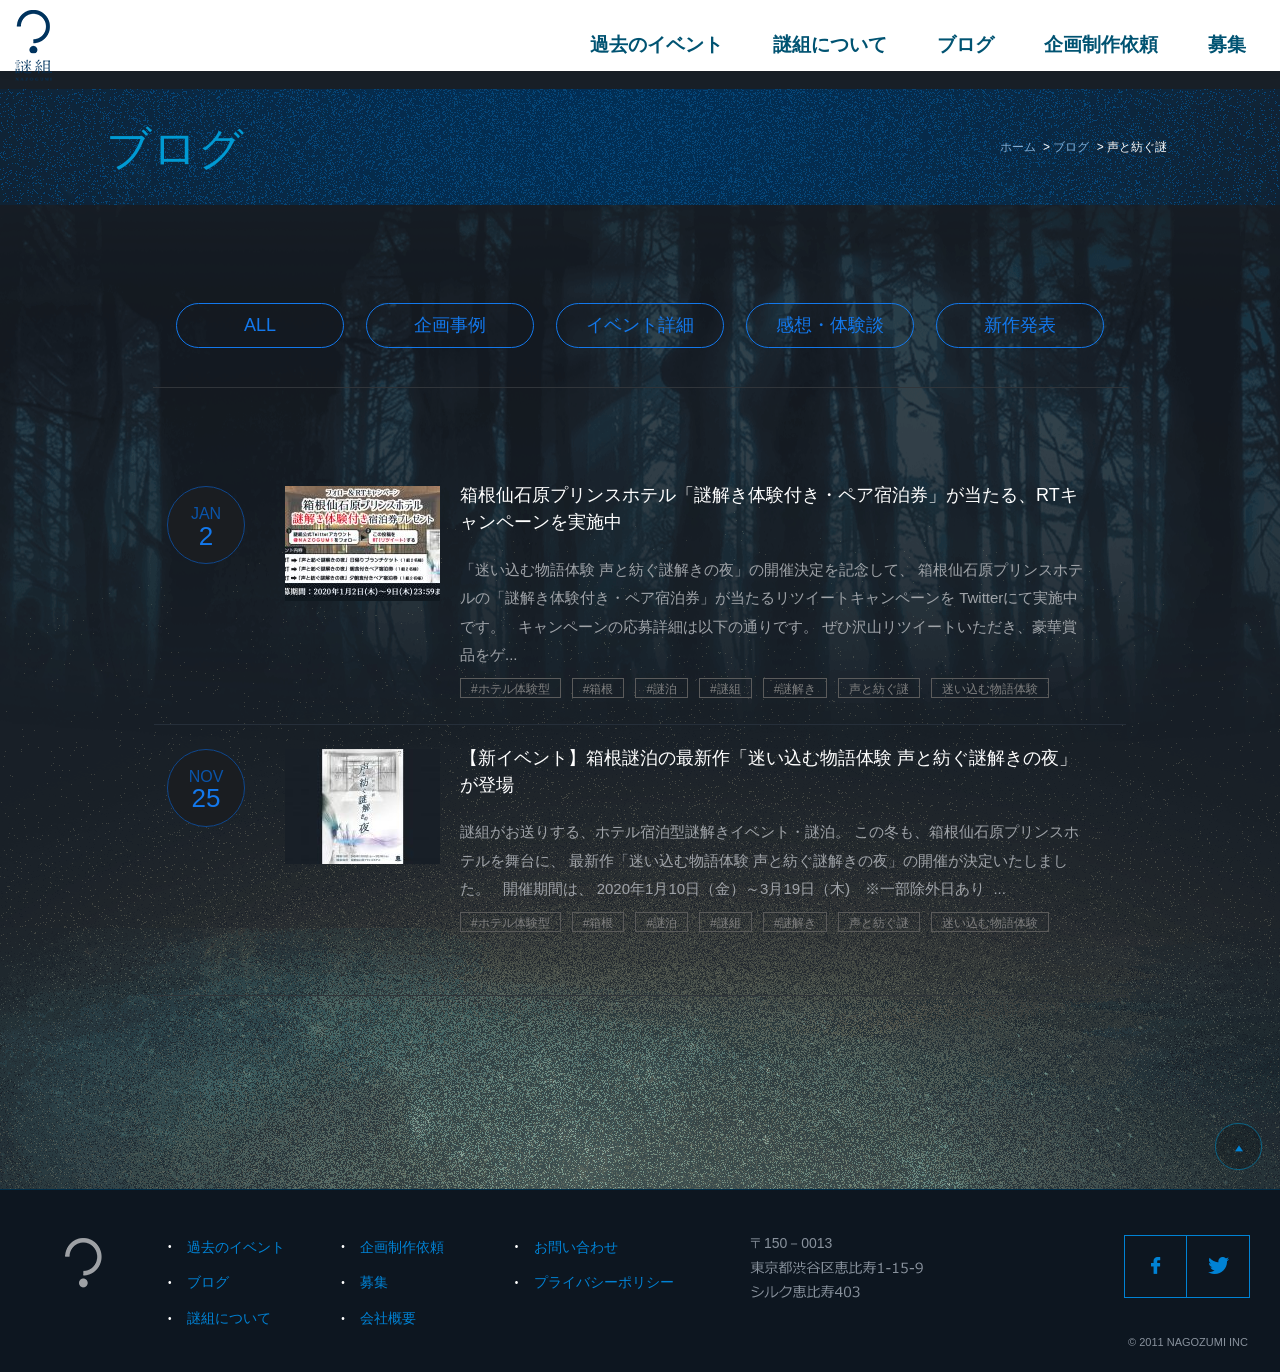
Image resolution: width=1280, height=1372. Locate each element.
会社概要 (388, 1318)
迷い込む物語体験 (990, 689)
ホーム (1018, 147)
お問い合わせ (576, 1247)
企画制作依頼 (1095, 44)
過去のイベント (650, 44)
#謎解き (795, 689)
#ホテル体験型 (510, 689)
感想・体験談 (830, 325)
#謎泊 (661, 689)
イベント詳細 (640, 325)
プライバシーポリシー (604, 1282)
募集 (1221, 44)
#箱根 (598, 689)
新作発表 (1020, 325)
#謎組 (725, 689)
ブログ (959, 44)
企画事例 (450, 325)
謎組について (824, 44)
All (260, 325)
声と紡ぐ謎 (879, 689)
